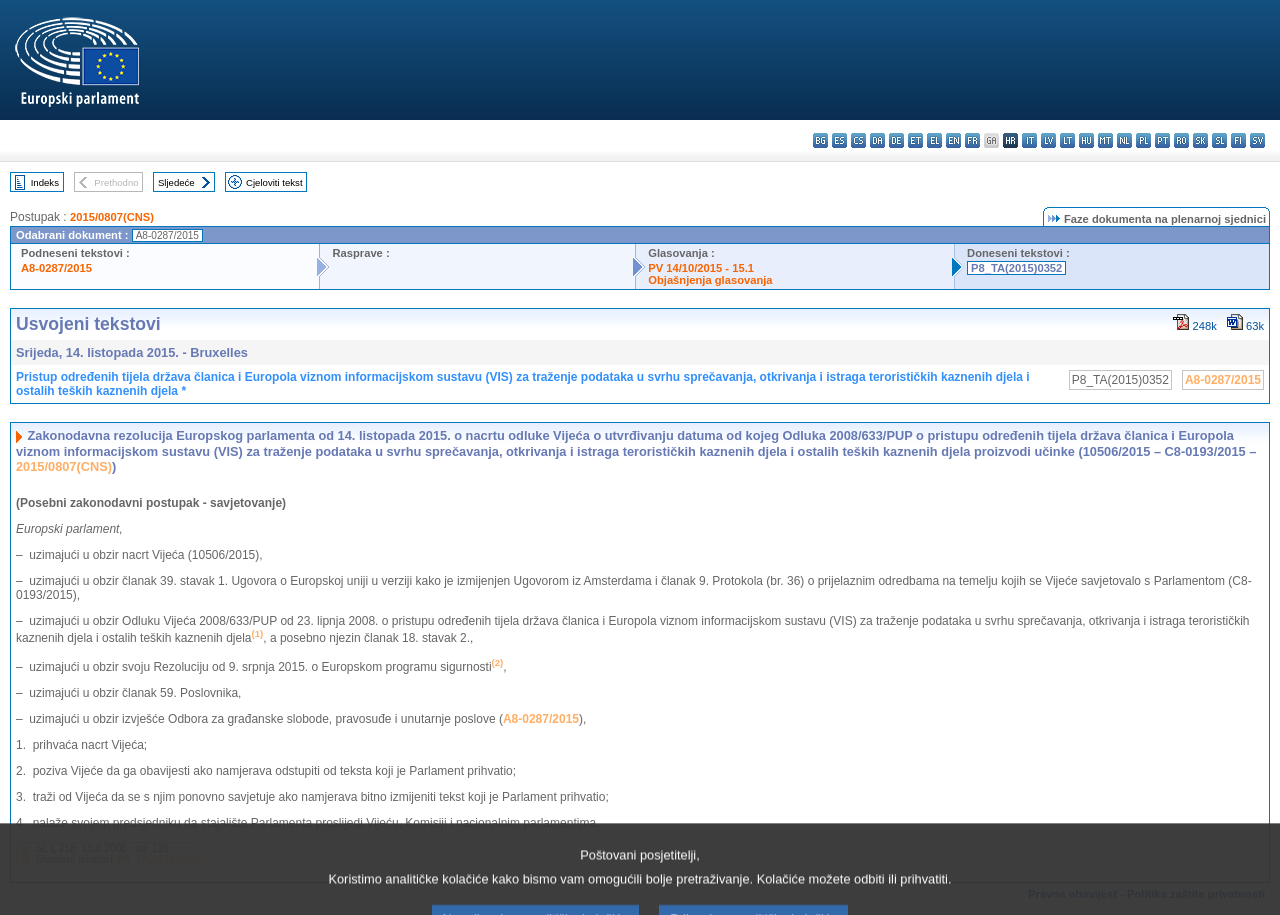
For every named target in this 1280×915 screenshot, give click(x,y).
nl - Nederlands (1124, 140)
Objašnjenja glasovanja (710, 280)
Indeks (45, 182)
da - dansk (877, 140)
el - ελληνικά (934, 140)
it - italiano (1029, 140)
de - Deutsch (896, 140)
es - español (839, 140)
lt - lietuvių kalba (1067, 140)
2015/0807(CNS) (112, 217)
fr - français (972, 140)
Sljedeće (176, 182)
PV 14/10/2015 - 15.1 (701, 268)
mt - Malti (1105, 140)
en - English (953, 140)
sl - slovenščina (1219, 140)
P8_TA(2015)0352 (1016, 268)
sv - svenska (1257, 140)
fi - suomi (1238, 140)
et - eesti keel (915, 140)
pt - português (1162, 140)
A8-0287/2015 (56, 268)
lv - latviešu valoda (1048, 140)
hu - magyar (1086, 140)
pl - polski (1143, 140)
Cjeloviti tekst (274, 182)
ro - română (1181, 140)
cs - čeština (858, 140)
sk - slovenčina (1200, 140)
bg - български (820, 140)
